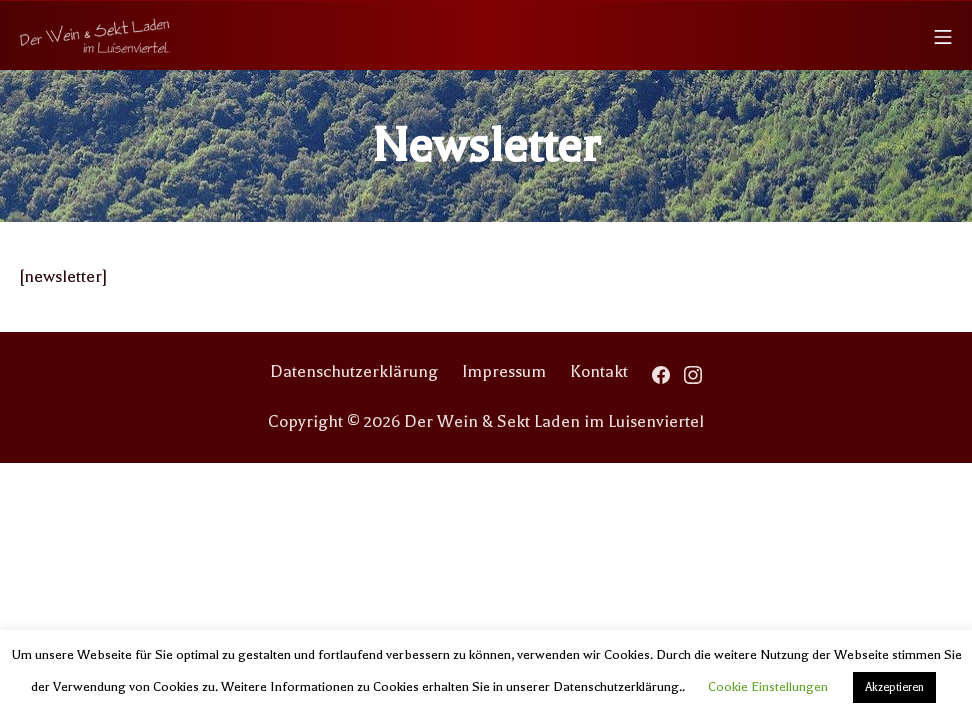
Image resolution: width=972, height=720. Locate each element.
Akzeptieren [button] (894, 687)
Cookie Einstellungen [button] (768, 686)
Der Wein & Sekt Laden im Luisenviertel (554, 421)
